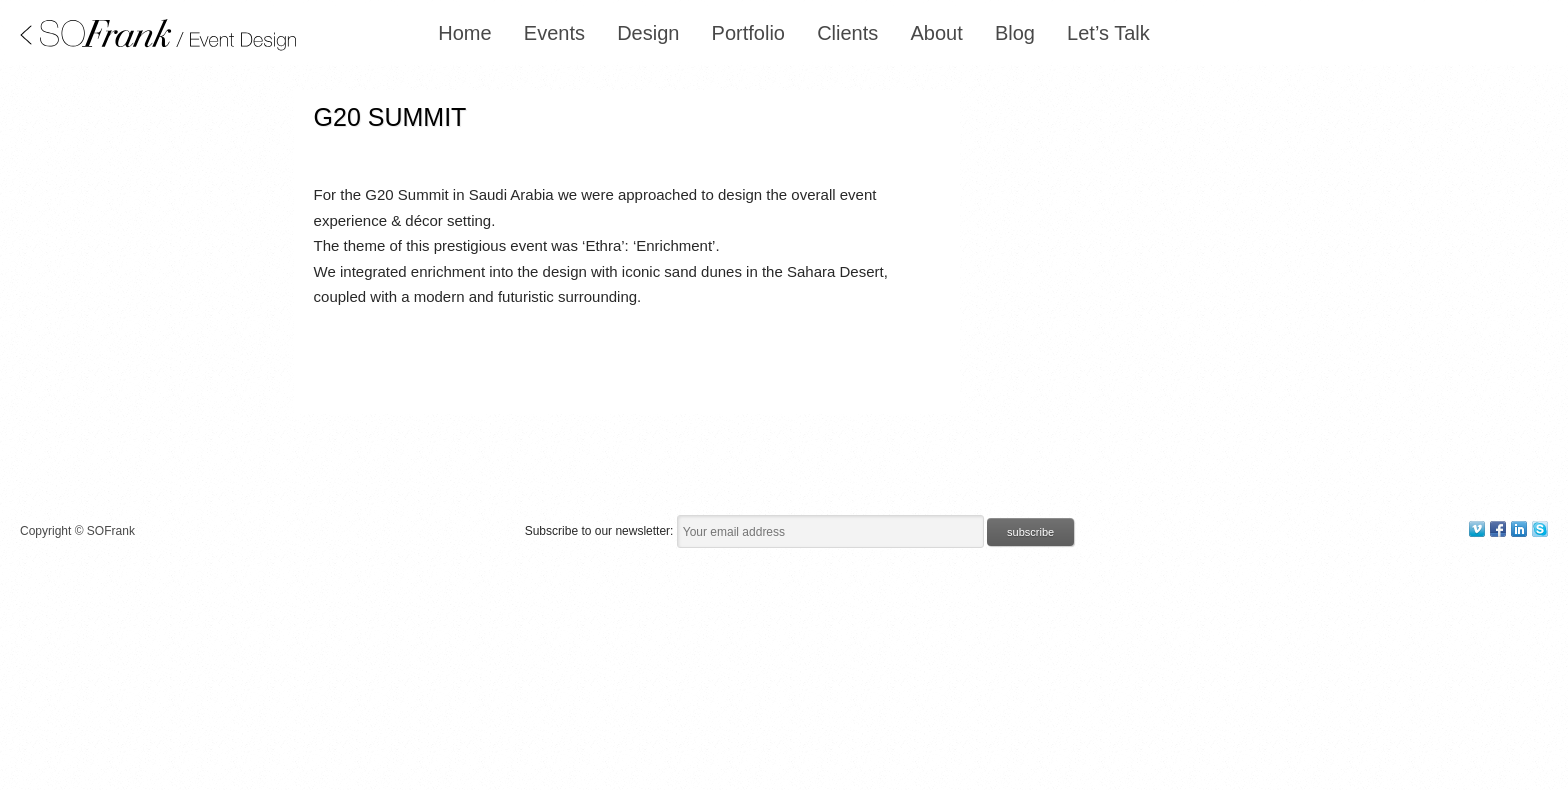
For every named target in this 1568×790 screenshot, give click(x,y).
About (936, 33)
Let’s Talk (1108, 33)
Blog (1015, 33)
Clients (847, 33)
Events (554, 33)
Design (648, 33)
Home (464, 33)
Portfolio (748, 33)
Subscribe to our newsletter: (601, 531)
